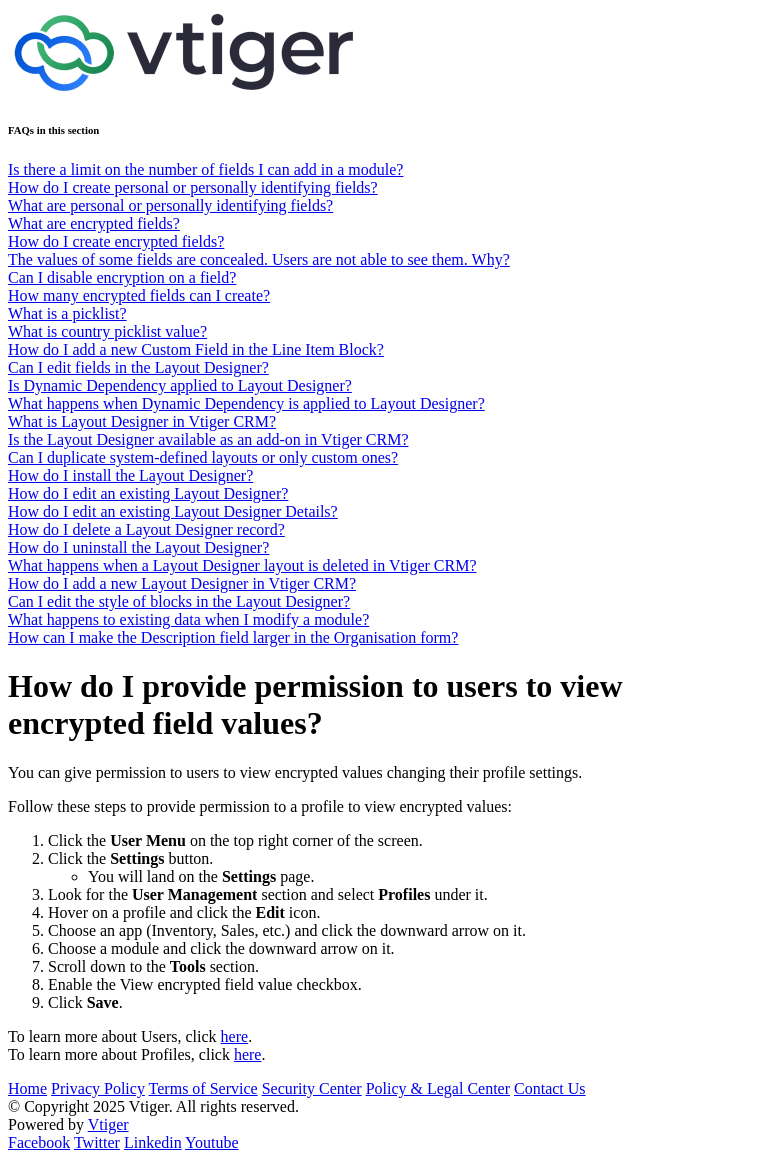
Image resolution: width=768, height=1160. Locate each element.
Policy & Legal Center (438, 1088)
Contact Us (550, 1088)
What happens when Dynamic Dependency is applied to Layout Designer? (246, 403)
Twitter (97, 1142)
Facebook (39, 1142)
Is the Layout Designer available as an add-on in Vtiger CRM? (208, 439)
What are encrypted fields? (94, 223)
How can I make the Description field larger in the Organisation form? (233, 637)
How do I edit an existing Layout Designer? (148, 493)
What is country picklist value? (107, 331)
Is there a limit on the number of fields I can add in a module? (205, 169)
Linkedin (153, 1142)
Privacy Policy (98, 1088)
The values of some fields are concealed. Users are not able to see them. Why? (259, 259)
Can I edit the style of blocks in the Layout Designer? (179, 601)
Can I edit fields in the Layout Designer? (138, 367)
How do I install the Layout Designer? (130, 475)
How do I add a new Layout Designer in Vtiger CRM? (182, 583)
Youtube (212, 1142)
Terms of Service (203, 1088)
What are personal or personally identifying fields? (170, 205)
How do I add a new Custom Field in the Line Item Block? (196, 349)
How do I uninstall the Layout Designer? (138, 547)
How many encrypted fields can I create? (139, 295)
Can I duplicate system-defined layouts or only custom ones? (203, 457)
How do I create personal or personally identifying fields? (193, 187)
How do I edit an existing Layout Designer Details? (173, 511)
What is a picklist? (67, 313)
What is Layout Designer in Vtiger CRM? (142, 421)
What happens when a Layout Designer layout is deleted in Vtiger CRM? (242, 565)
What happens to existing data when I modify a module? (188, 619)
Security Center (312, 1088)
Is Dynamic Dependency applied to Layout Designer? (180, 385)
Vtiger (108, 1124)
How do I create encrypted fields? (116, 241)
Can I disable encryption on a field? (122, 277)
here (235, 1036)
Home (27, 1088)
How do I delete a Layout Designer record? (146, 529)
